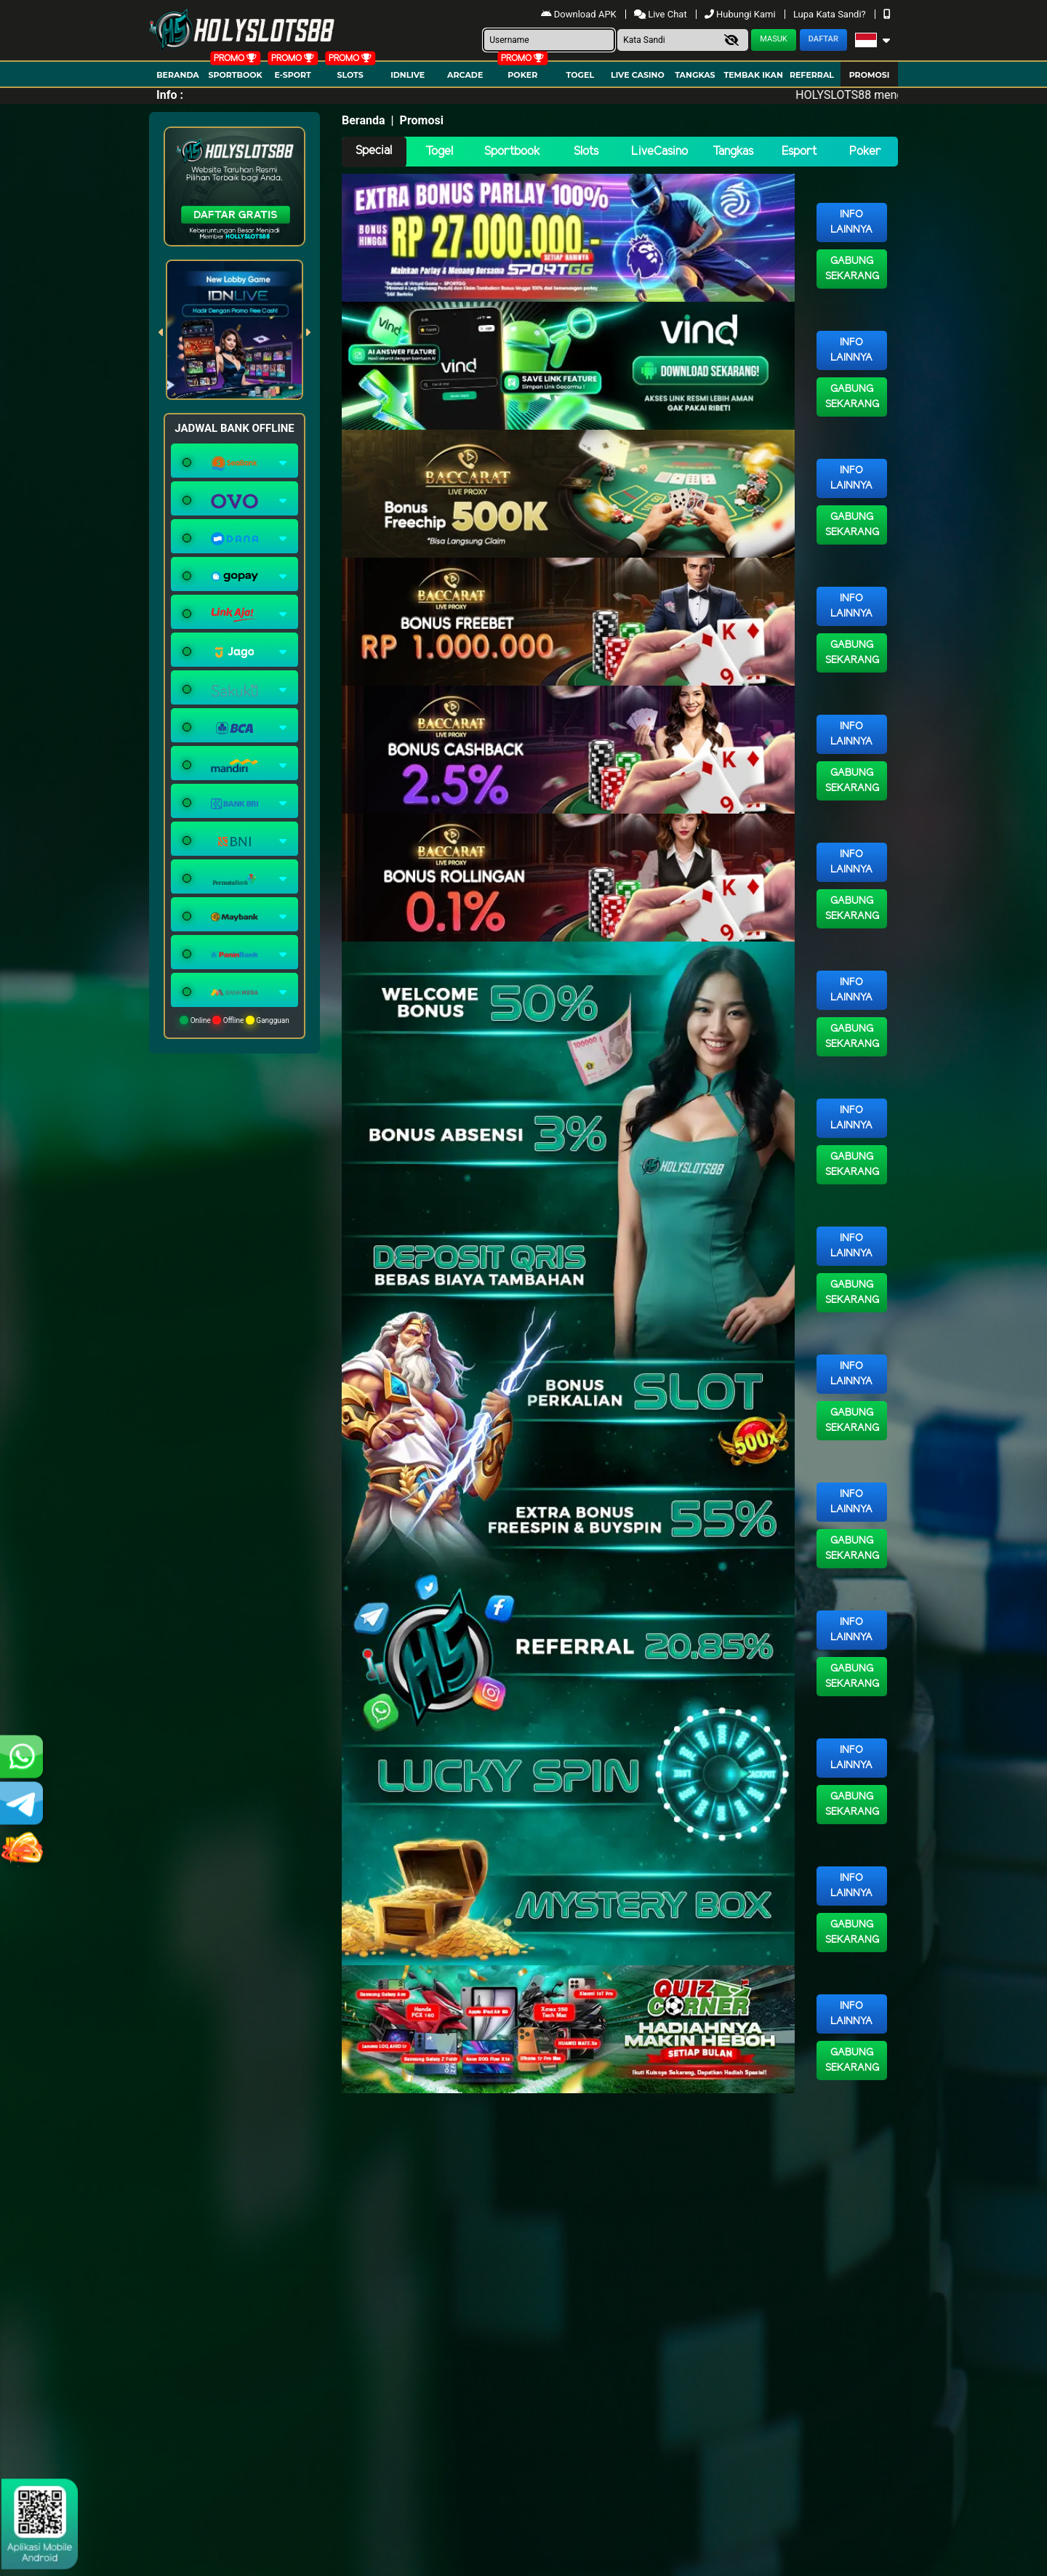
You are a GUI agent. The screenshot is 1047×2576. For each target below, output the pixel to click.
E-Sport (292, 75)
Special (374, 151)
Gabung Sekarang (852, 269)
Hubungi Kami (741, 14)
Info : (169, 95)
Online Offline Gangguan (234, 1020)
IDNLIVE (407, 75)
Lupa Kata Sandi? (830, 14)
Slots (350, 75)
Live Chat (661, 14)
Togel (439, 152)
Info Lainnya (851, 222)
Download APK (580, 14)
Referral (812, 75)
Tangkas (695, 75)
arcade (465, 75)
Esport (799, 152)
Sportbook (235, 75)
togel (580, 75)
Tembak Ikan (753, 75)
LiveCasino (659, 152)
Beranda (177, 75)
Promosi (869, 75)
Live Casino (638, 75)
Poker (522, 75)
